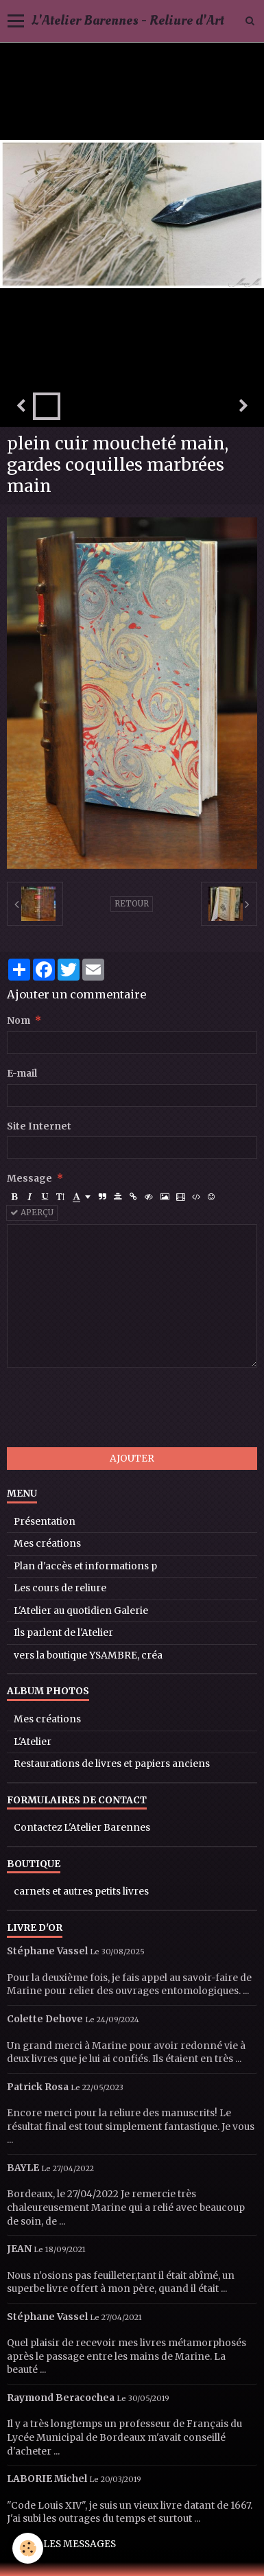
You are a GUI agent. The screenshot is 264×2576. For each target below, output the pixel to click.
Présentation (44, 1521)
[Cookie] (27, 2548)
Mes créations (47, 1543)
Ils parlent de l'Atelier (63, 1633)
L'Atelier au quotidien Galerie (81, 1611)
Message (29, 1178)
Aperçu (31, 1212)
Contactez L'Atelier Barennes (82, 1828)
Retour (132, 904)
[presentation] (111, 1407)
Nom (18, 1021)
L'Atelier (32, 1742)
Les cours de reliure (60, 1588)
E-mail (22, 1073)
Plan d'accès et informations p (85, 1566)
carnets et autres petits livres (81, 1891)
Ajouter (132, 1458)
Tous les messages (65, 2544)
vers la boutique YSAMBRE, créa (88, 1655)
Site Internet (39, 1126)
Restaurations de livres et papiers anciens (112, 1764)
